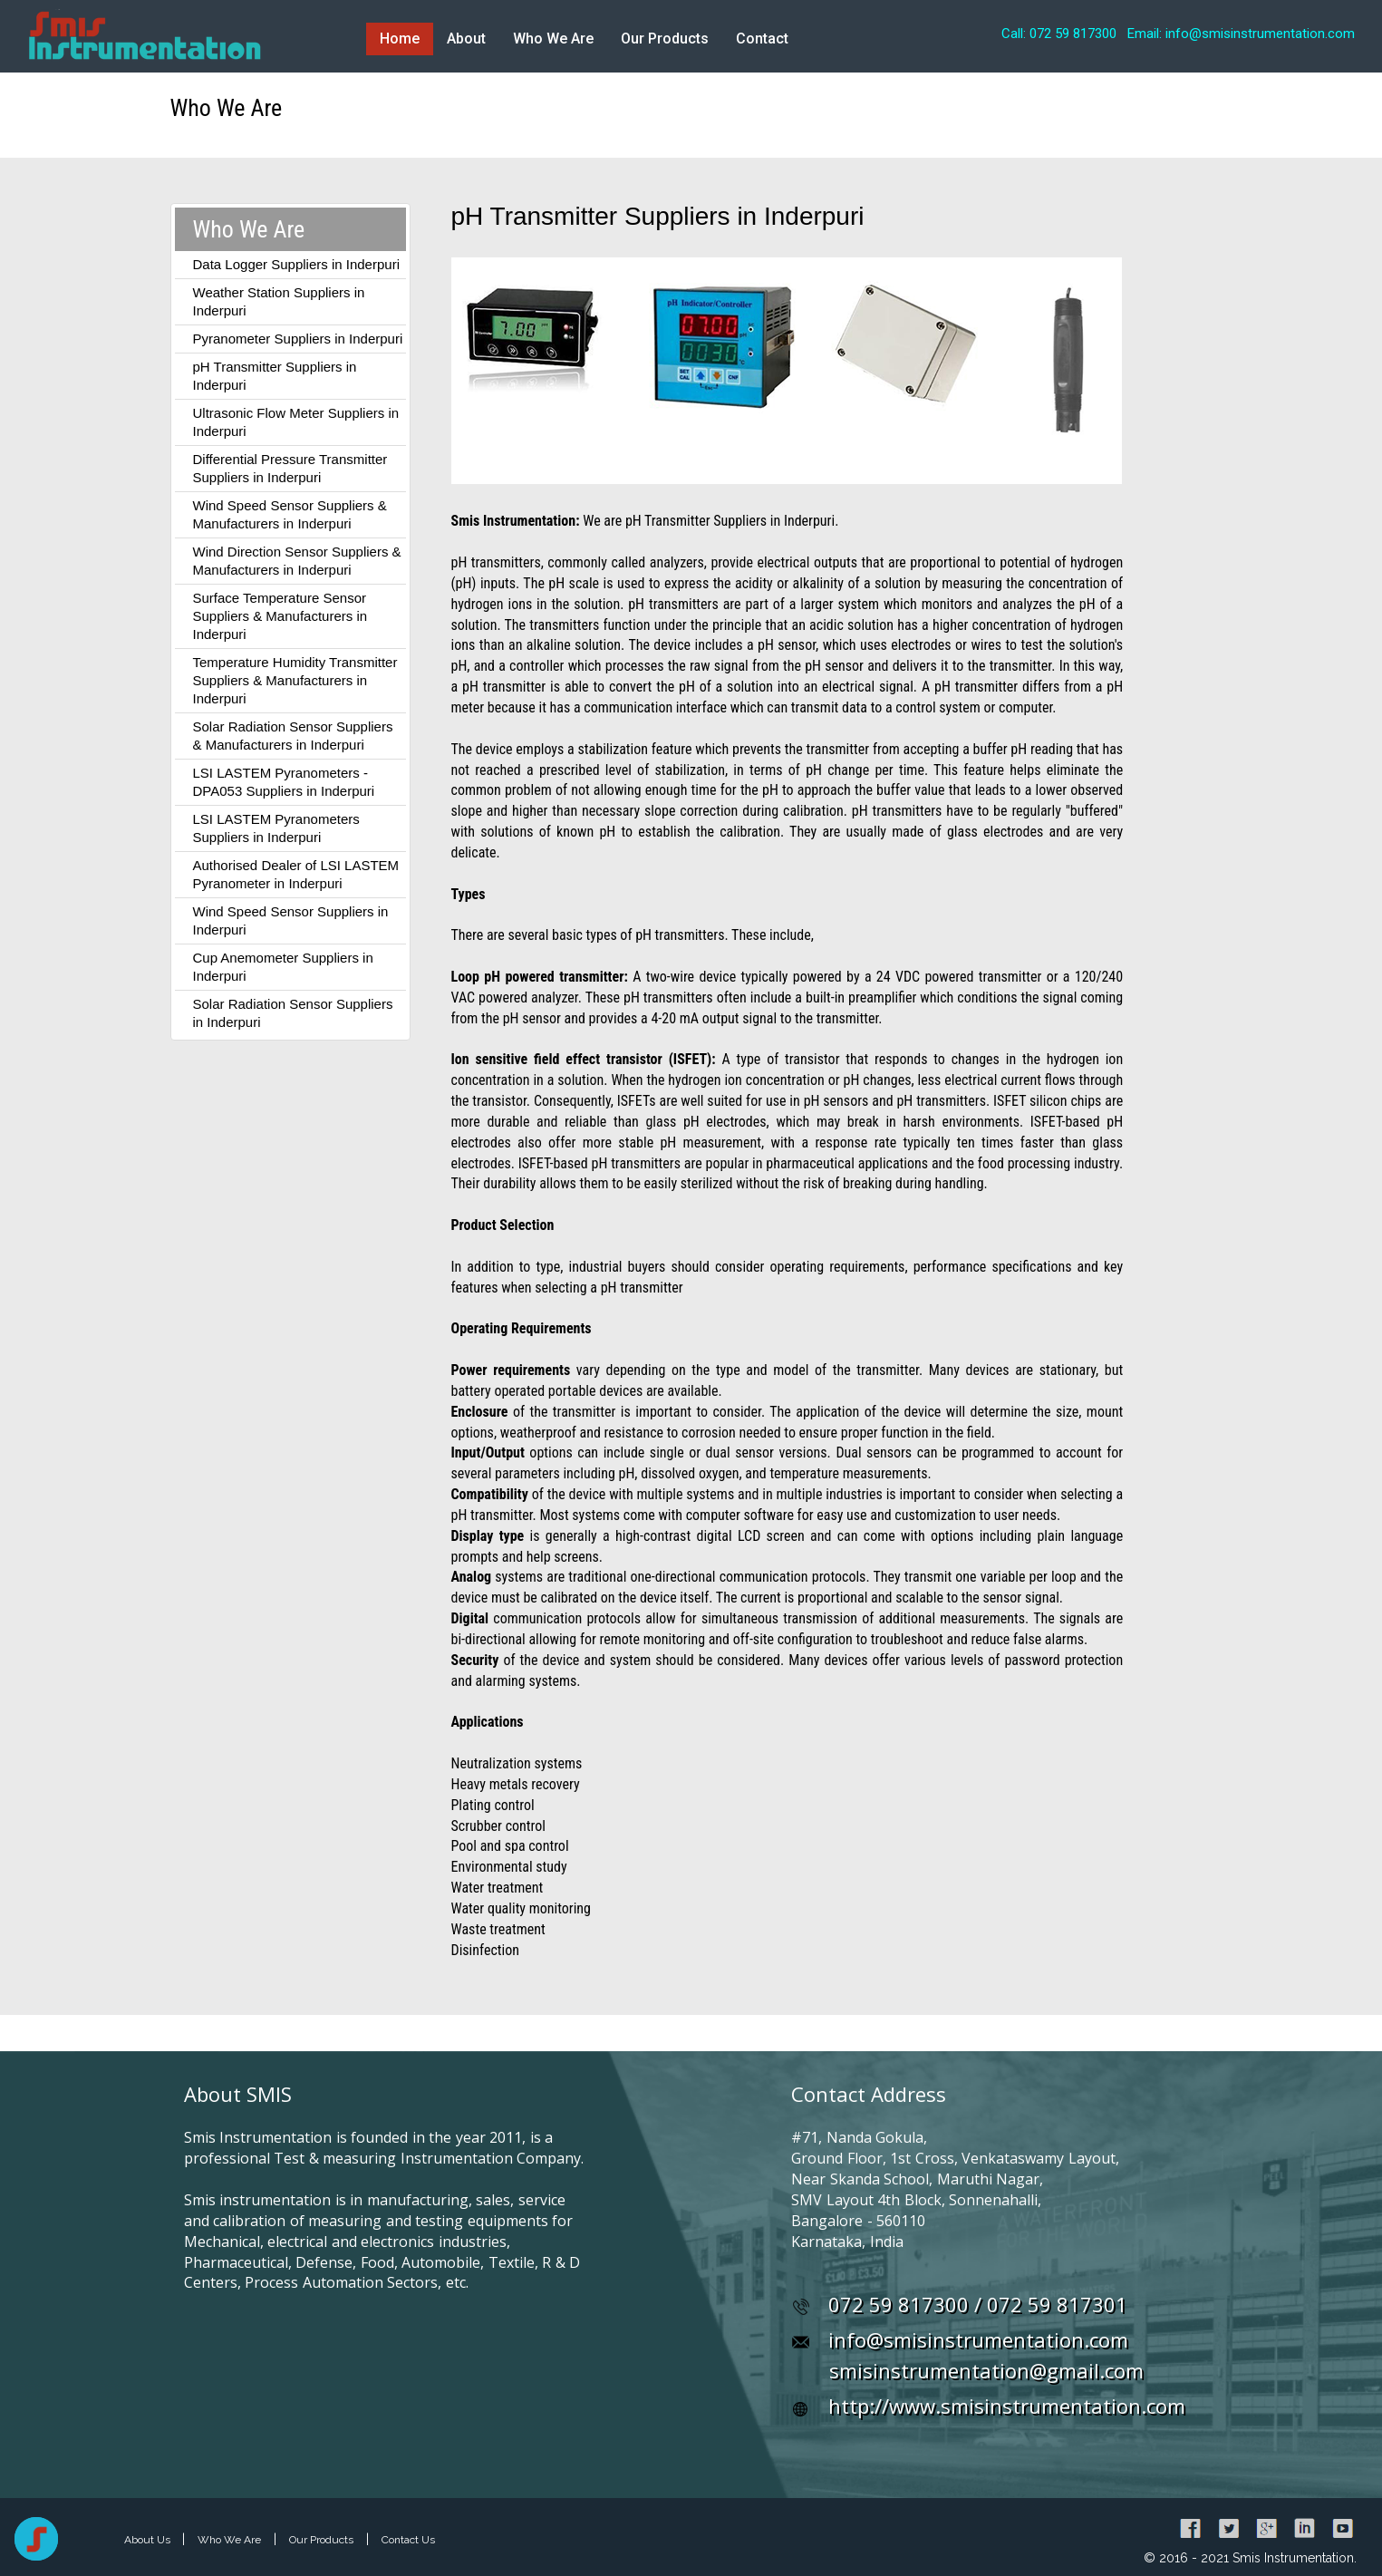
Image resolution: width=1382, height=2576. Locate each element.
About (466, 38)
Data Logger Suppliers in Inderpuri (296, 264)
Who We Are (553, 38)
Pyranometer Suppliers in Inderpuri (298, 338)
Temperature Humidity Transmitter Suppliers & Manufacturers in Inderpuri (295, 680)
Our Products (665, 38)
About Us (148, 2539)
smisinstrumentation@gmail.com (986, 2370)
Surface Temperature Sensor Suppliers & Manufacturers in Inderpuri (280, 616)
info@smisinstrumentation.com (978, 2339)
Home (400, 38)
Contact (762, 38)
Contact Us (408, 2539)
